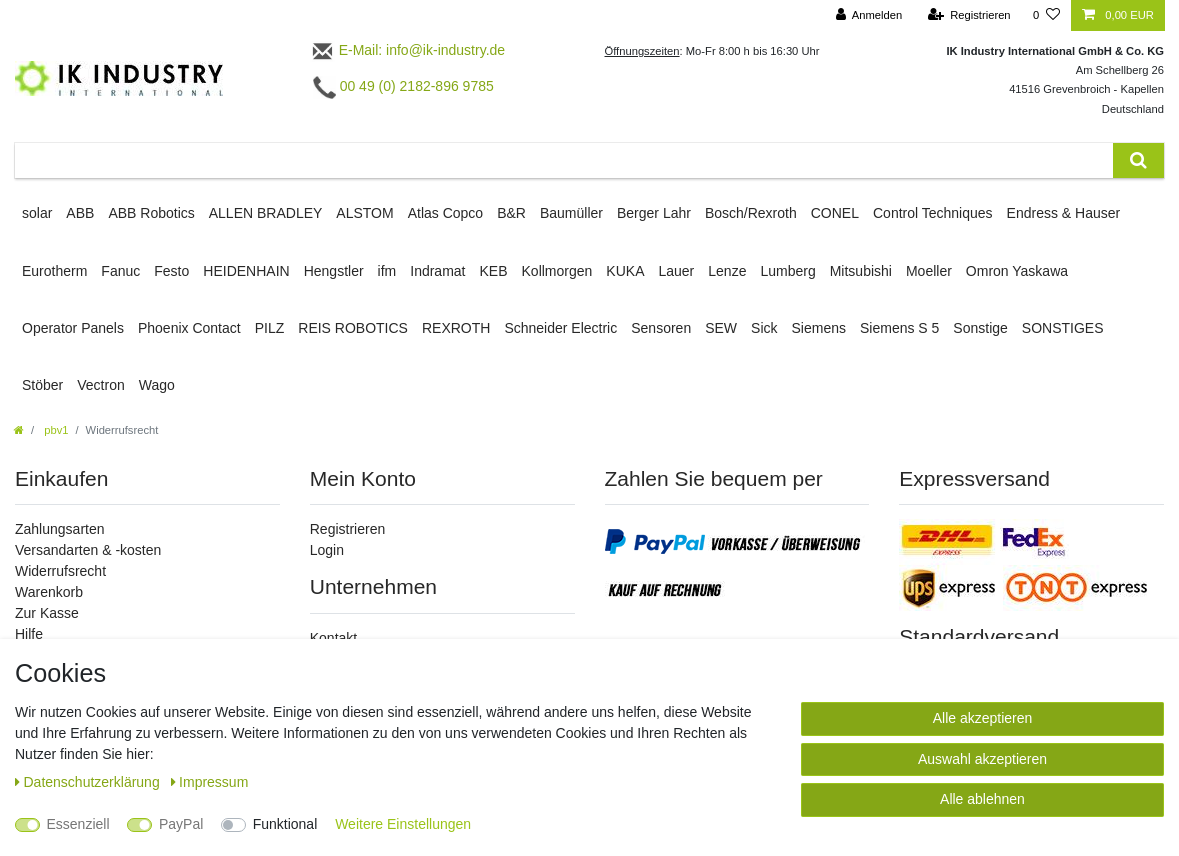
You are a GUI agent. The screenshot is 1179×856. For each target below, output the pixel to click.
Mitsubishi (861, 271)
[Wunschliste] (1046, 15)
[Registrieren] (968, 15)
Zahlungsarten (60, 529)
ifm (387, 271)
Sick (764, 328)
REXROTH (456, 328)
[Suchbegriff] (564, 160)
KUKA (625, 271)
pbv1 (54, 430)
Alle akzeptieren (983, 718)
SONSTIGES (1063, 328)
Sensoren (661, 328)
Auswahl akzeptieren (982, 759)
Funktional (285, 824)
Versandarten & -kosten (88, 550)
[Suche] (1138, 160)
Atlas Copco (445, 213)
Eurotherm (54, 271)
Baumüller (571, 213)
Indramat (437, 271)
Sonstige (980, 328)
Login (327, 550)
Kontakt (333, 638)
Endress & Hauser (1064, 213)
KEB (494, 271)
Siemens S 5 (899, 328)
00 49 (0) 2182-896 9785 (403, 86)
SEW (721, 328)
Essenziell (78, 824)
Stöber (42, 385)
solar (37, 213)
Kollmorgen (557, 271)
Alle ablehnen (982, 799)
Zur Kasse (47, 613)
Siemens (819, 328)
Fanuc (120, 271)
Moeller (929, 271)
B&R (511, 213)
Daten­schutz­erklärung (89, 782)
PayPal (181, 824)
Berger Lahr (654, 213)
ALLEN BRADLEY (266, 213)
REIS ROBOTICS (353, 328)
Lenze (727, 271)
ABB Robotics (151, 213)
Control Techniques (933, 213)
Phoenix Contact (189, 328)
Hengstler (334, 271)
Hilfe (29, 634)
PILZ (270, 328)
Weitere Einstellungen (403, 824)
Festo (171, 271)
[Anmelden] (869, 15)
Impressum (210, 782)
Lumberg (787, 271)
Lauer (676, 271)
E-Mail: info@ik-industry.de (407, 50)
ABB (80, 213)
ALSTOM (364, 213)
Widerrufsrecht (60, 571)
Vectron (100, 385)
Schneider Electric (560, 328)
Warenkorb (49, 592)
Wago (157, 385)
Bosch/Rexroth (751, 213)
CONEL (835, 213)
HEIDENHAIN (246, 271)
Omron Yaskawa (1017, 271)
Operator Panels (73, 328)
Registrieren (347, 529)
